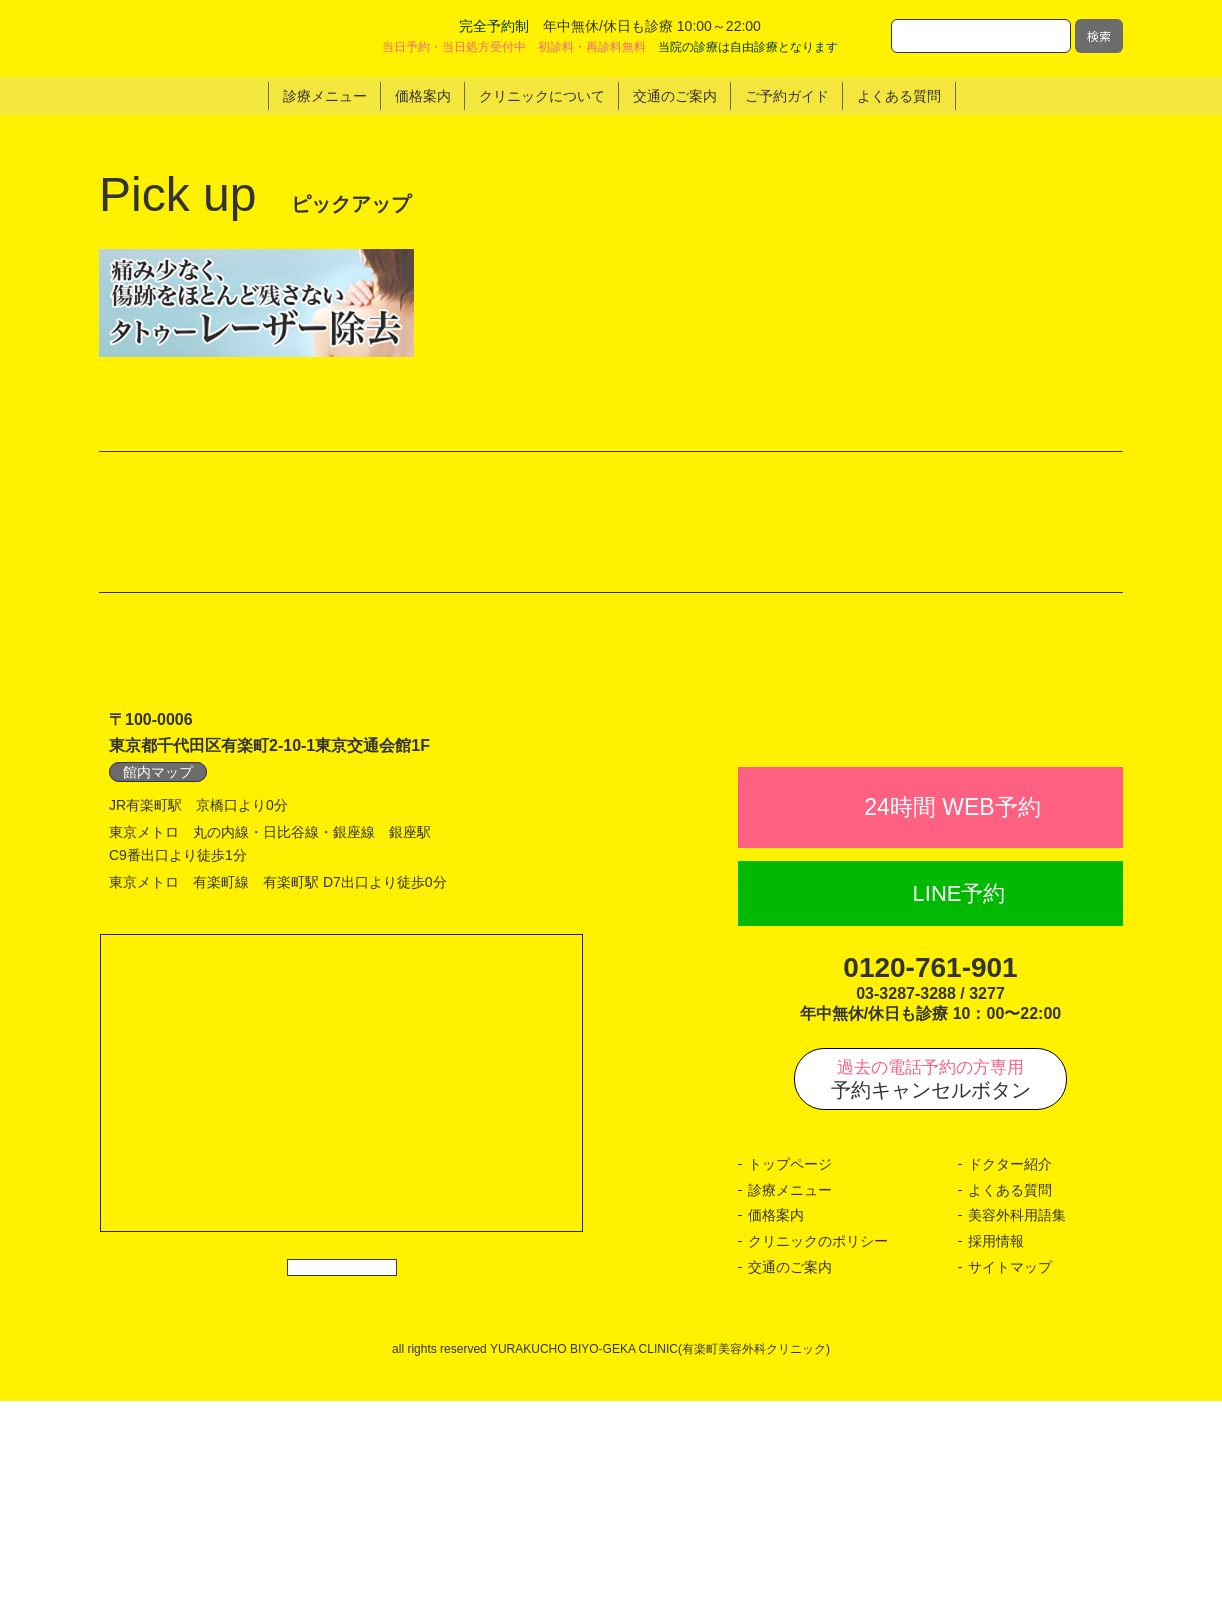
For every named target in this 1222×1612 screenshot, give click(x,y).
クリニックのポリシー (818, 1452)
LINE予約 (959, 1104)
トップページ (790, 1376)
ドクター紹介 (1010, 1376)
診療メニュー (790, 1401)
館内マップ (158, 938)
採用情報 (996, 1452)
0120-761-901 (930, 1178)
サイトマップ (1010, 1478)
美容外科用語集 (1017, 1427)
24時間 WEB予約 (952, 1018)
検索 (1099, 35)
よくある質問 (1010, 1401)
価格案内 (776, 1427)
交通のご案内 (790, 1478)
